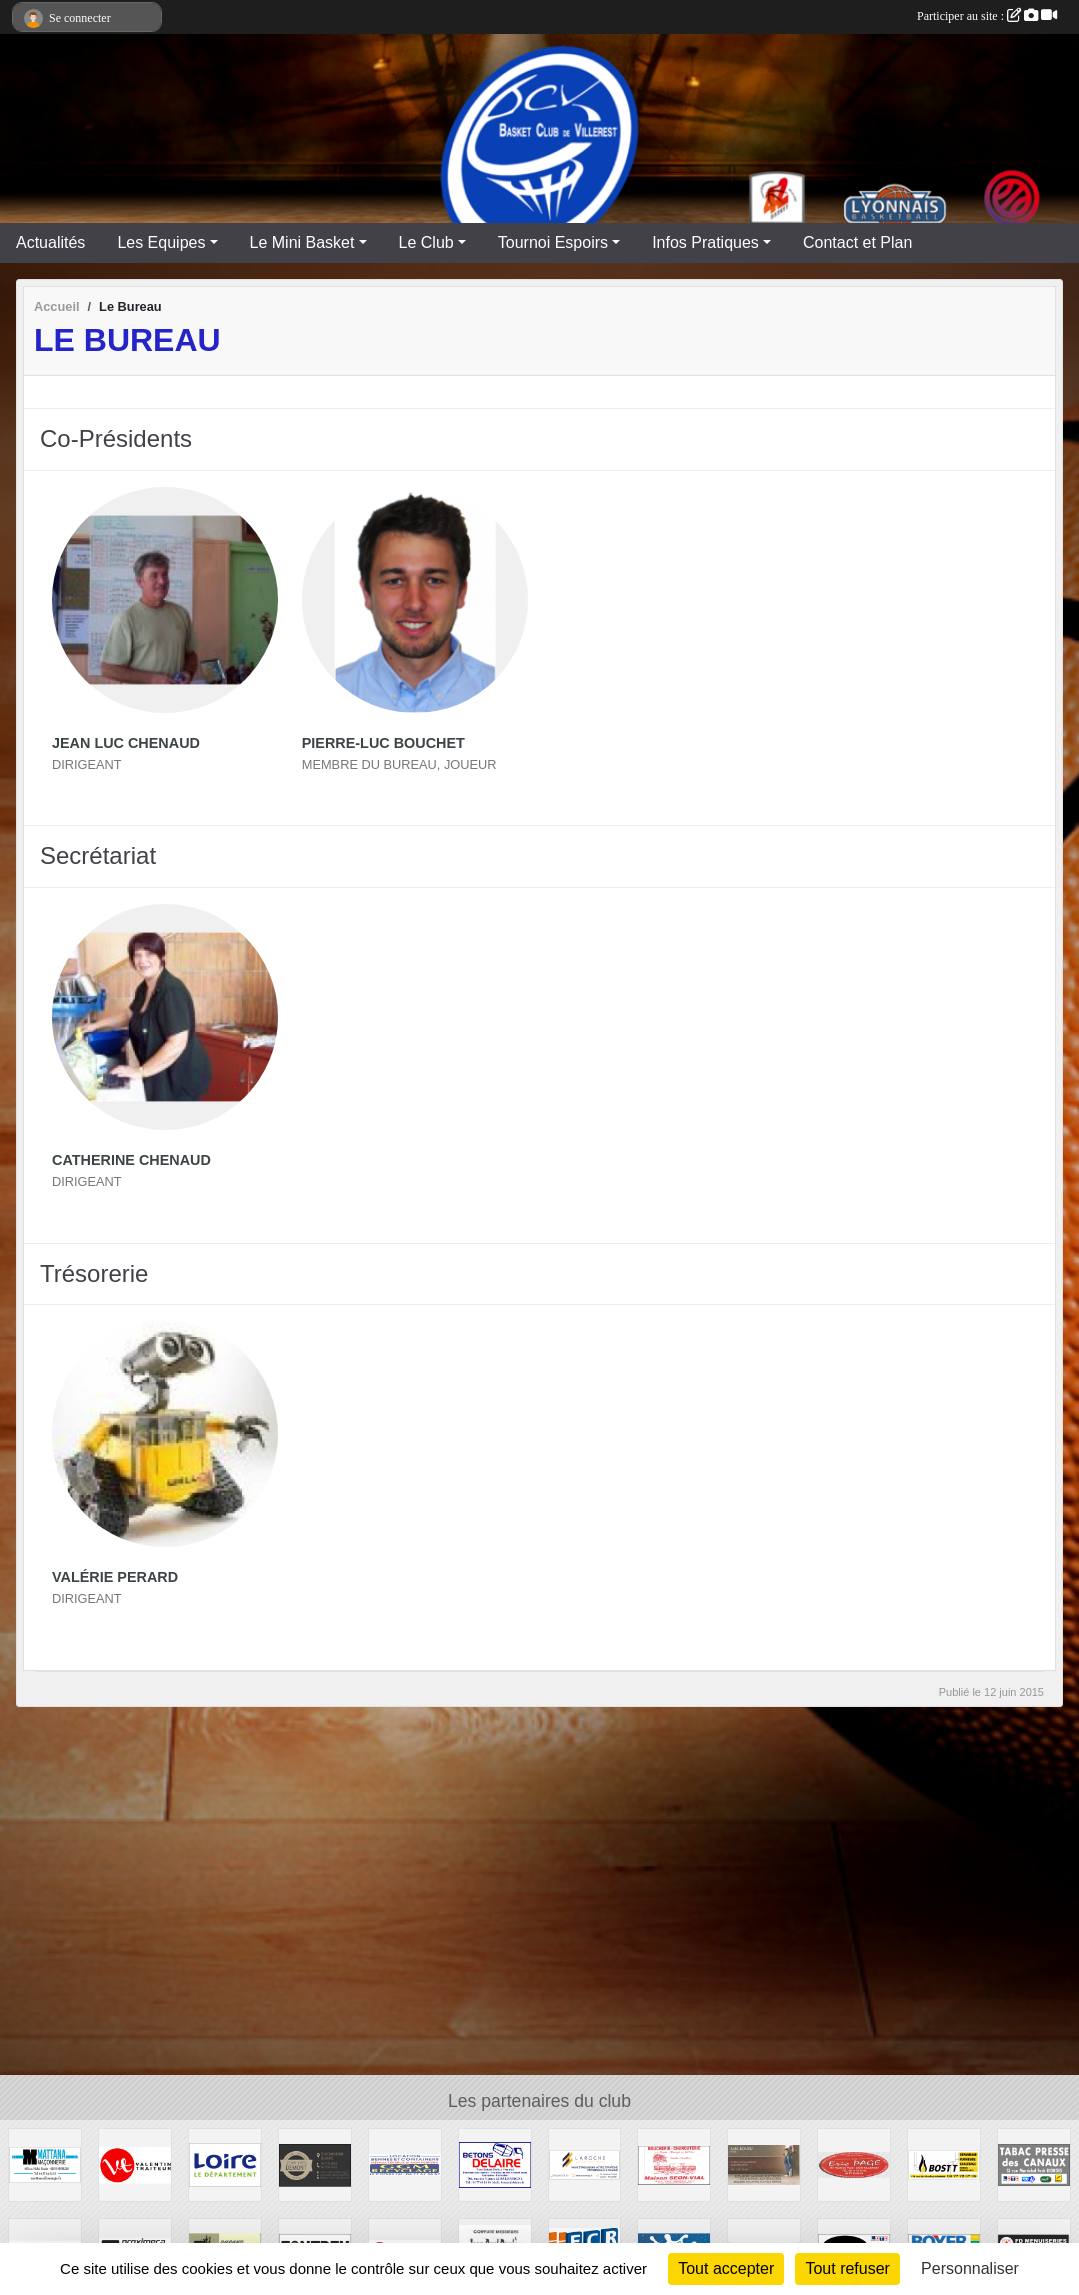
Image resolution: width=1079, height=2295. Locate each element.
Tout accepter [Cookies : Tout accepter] (726, 2268)
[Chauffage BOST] (944, 2163)
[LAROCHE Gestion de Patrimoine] (585, 2163)
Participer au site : (987, 16)
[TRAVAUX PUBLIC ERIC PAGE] (854, 2163)
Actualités (50, 242)
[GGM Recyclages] (405, 2163)
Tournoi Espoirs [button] (553, 242)
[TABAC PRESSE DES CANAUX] (1034, 2163)
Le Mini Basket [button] (302, 242)
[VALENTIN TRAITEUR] (135, 2163)
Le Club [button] (426, 242)
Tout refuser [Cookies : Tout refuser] (847, 2268)
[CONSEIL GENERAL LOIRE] (225, 2163)
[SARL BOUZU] (764, 2163)
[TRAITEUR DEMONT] (315, 2163)
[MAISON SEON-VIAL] (674, 2163)
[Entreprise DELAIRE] (495, 2163)
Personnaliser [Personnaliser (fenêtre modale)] (970, 2268)
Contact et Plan (857, 242)
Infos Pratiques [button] (705, 242)
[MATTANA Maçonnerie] (45, 2163)
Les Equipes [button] (161, 242)
